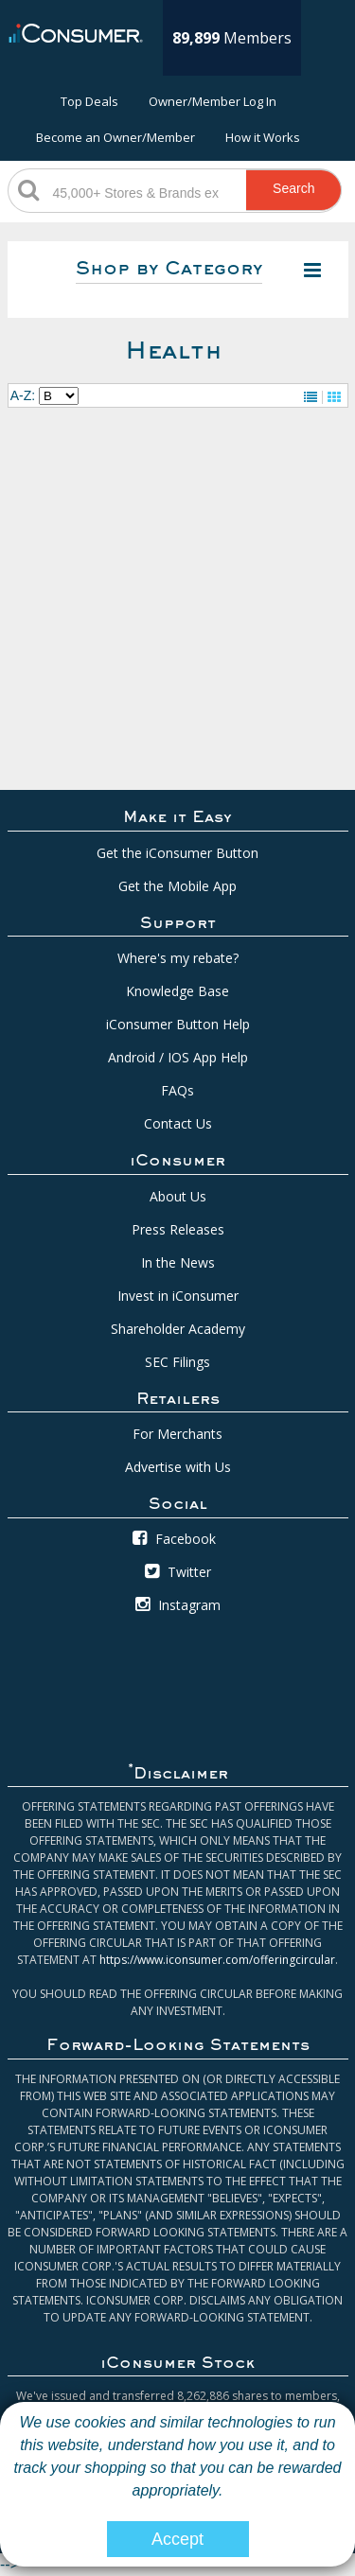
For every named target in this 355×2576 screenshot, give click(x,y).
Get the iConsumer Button (177, 853)
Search (293, 188)
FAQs (177, 1090)
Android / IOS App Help (178, 1057)
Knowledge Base (177, 991)
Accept (177, 2539)
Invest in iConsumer (178, 1296)
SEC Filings (177, 1362)
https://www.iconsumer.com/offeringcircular (217, 1960)
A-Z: (22, 395)
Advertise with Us (178, 1467)
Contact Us (178, 1123)
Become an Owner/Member (115, 137)
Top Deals (89, 101)
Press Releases (178, 1229)
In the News (178, 1262)
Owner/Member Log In (212, 101)
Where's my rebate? (178, 958)
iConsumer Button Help (178, 1024)
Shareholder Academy (178, 1329)
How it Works (262, 137)
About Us (178, 1196)
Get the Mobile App (177, 886)
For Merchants (177, 1434)
